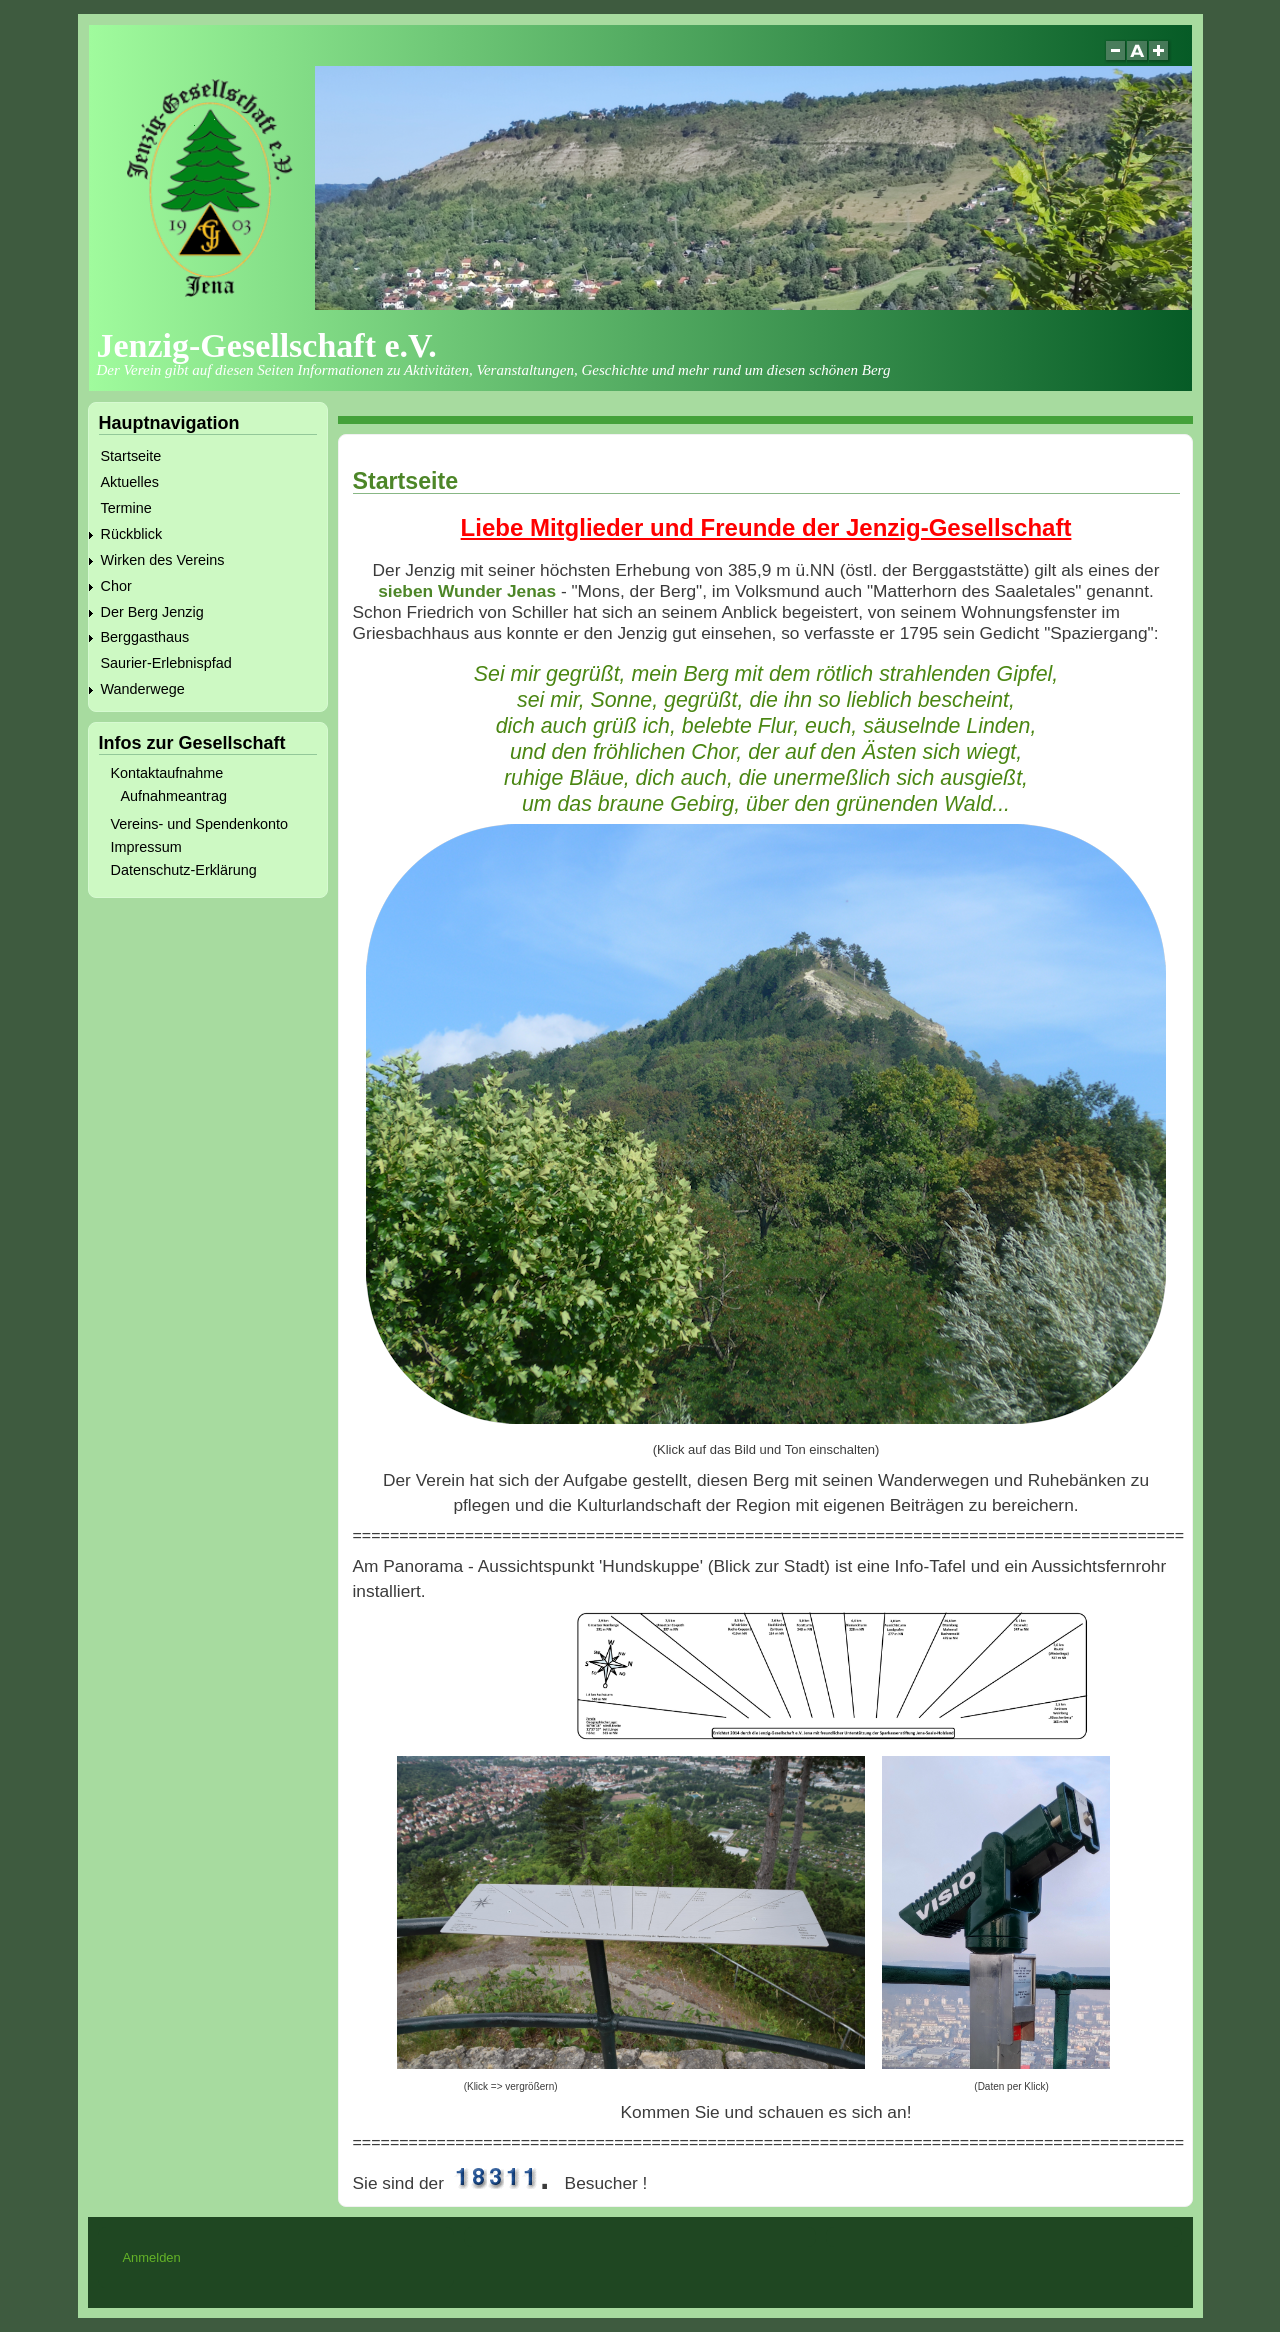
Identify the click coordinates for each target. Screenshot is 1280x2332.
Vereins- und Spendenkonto (200, 824)
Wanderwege (143, 689)
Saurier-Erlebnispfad (166, 663)
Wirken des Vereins (163, 560)
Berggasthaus (145, 637)
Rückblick (132, 534)
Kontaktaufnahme (167, 773)
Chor (116, 586)
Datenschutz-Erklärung (184, 870)
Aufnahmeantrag (174, 796)
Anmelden (151, 2257)
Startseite (131, 456)
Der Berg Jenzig (152, 612)
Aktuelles (130, 482)
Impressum (146, 847)
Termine (126, 508)
